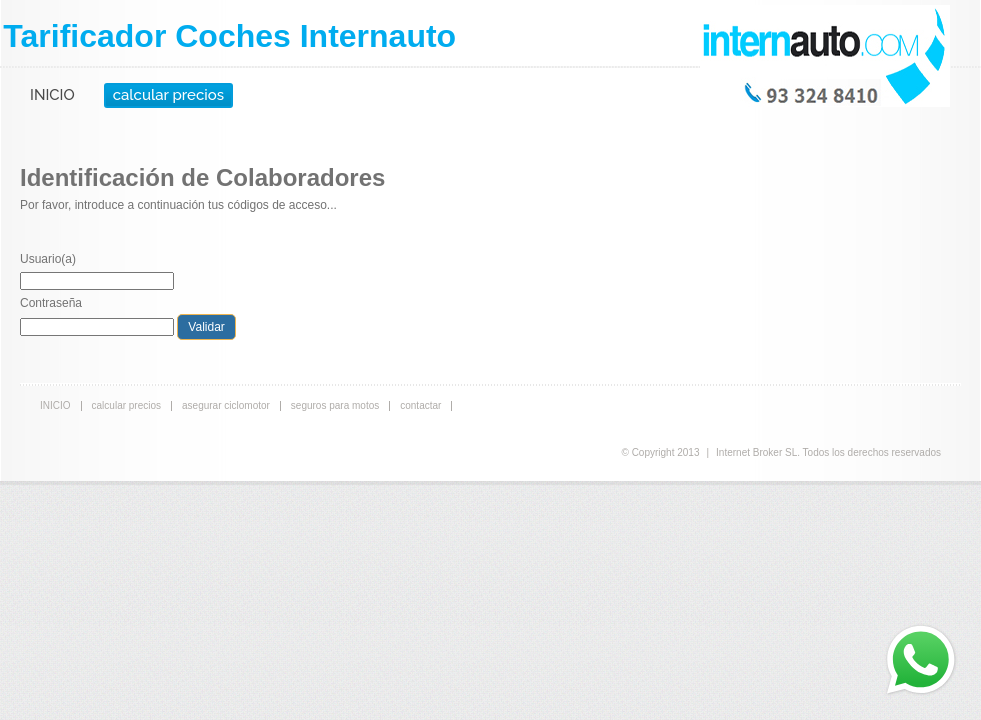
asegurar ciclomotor (226, 405)
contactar (420, 405)
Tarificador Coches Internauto (229, 36)
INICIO (52, 95)
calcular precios (168, 95)
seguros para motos (335, 405)
